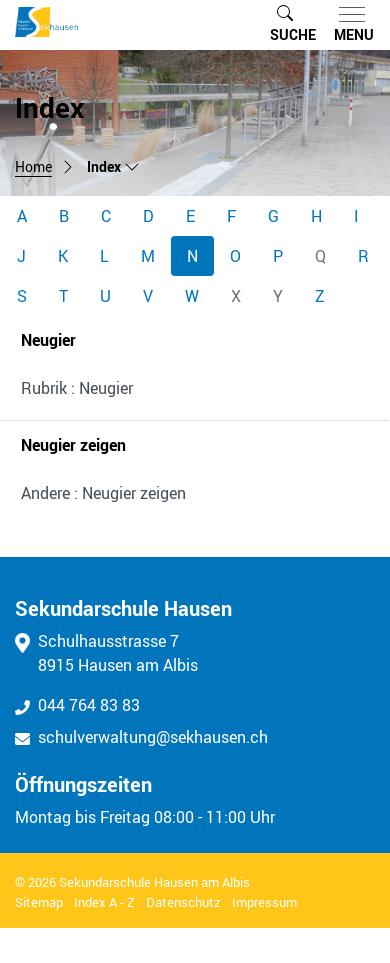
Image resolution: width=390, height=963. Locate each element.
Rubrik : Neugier (77, 388)
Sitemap (39, 902)
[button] (293, 25)
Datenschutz (183, 902)
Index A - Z (104, 902)
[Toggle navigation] (350, 25)
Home (33, 167)
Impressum (264, 902)
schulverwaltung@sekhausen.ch (141, 737)
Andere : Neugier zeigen (103, 493)
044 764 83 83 (77, 705)
